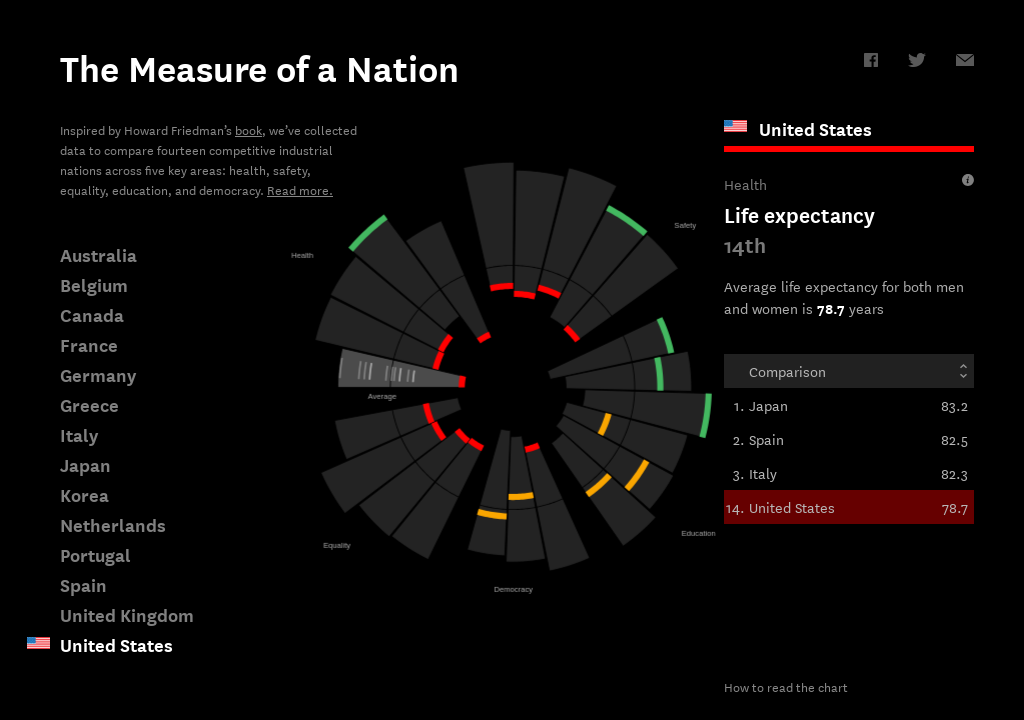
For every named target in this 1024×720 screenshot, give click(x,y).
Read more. (300, 189)
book (248, 129)
